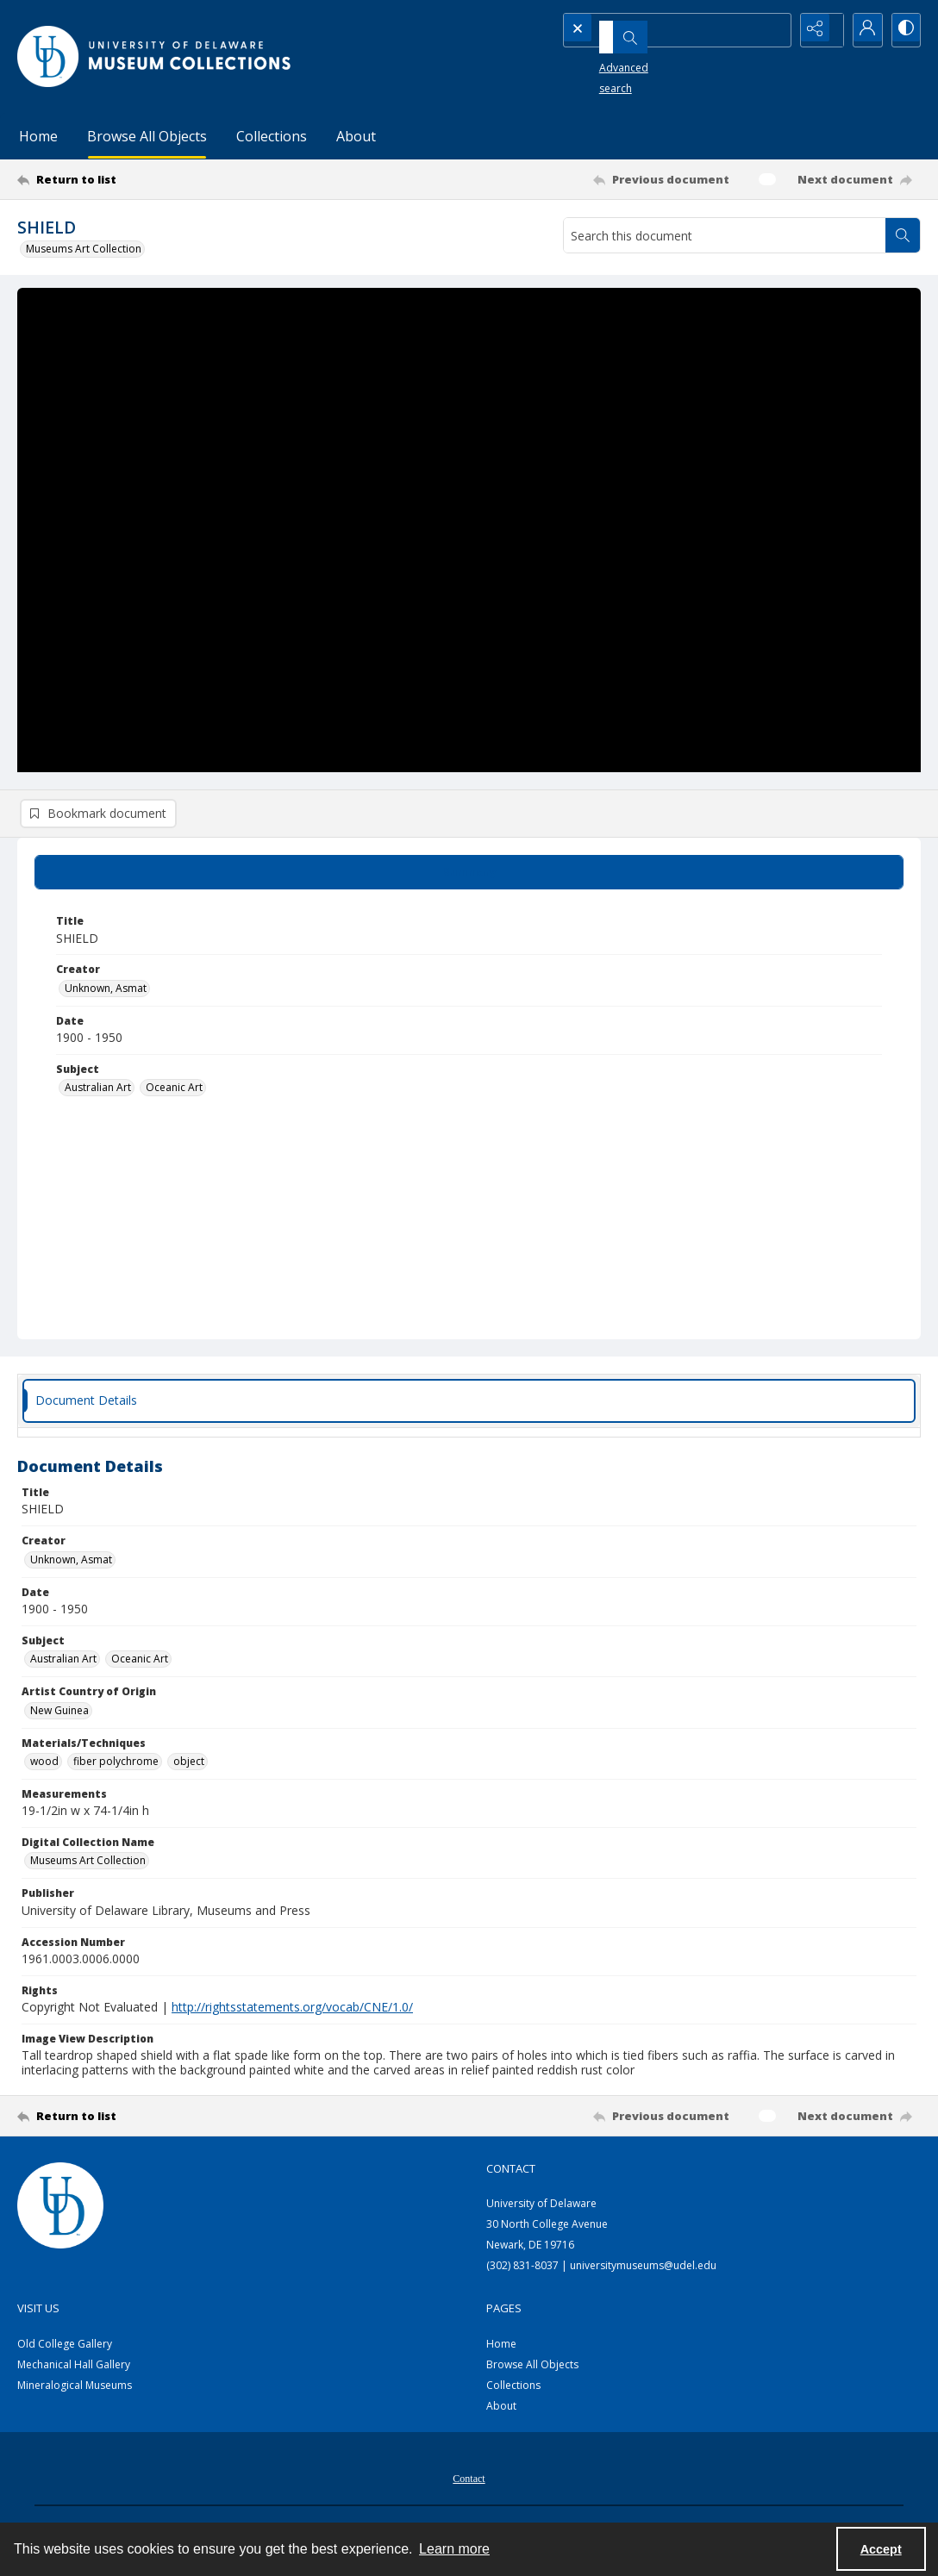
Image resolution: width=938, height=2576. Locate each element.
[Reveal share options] (817, 30)
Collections (271, 136)
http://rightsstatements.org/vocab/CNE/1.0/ (292, 2011)
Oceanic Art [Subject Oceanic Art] (174, 1091)
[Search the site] (648, 30)
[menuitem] (469, 2481)
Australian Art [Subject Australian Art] (98, 1091)
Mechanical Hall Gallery (73, 2368)
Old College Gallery (64, 2348)
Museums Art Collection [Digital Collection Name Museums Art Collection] (88, 1864)
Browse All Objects (147, 136)
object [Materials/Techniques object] (188, 1765)
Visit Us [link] (38, 2312)
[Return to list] (140, 179)
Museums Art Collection (83, 248)
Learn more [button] (454, 2549)
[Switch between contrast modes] (903, 30)
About (356, 136)
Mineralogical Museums (74, 2389)
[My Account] (860, 30)
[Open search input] (774, 30)
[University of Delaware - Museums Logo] (155, 56)
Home (38, 136)
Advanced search (615, 60)
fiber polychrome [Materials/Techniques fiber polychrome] (116, 1765)
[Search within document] (902, 235)
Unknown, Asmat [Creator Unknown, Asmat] (106, 992)
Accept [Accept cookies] (881, 2549)
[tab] (469, 876)
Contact (469, 2483)
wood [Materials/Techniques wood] (44, 1765)
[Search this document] (724, 235)
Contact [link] (510, 2172)
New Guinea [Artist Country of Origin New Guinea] (59, 1714)
